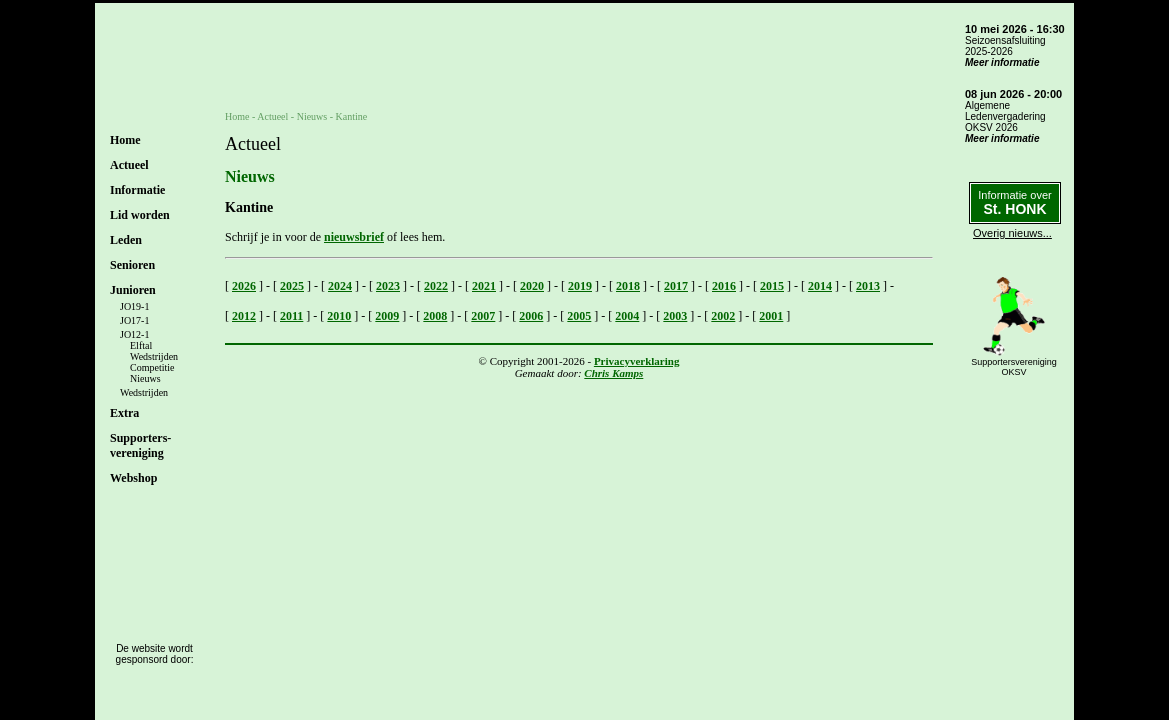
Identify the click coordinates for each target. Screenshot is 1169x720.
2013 (868, 286)
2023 (388, 286)
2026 (244, 286)
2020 (532, 286)
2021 (484, 286)
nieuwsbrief (354, 237)
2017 (676, 286)
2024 (340, 286)
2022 (436, 286)
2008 (435, 316)
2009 (387, 316)
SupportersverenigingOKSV (1014, 367)
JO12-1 (134, 334)
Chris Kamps (613, 373)
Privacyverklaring (637, 361)
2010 (339, 316)
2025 (292, 286)
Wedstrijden (154, 356)
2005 (579, 316)
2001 (771, 316)
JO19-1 (134, 306)
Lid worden (140, 215)
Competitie (152, 367)
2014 (820, 286)
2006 (531, 316)
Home (125, 140)
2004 (627, 316)
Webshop (133, 478)
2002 (723, 316)
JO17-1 (134, 320)
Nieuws (145, 378)
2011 (291, 316)
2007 (483, 316)
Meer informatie (1002, 62)
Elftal (141, 345)
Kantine (352, 116)
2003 (675, 316)
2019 (580, 286)
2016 (724, 286)
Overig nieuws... (1012, 233)
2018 (628, 286)
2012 (244, 316)
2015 (772, 286)
